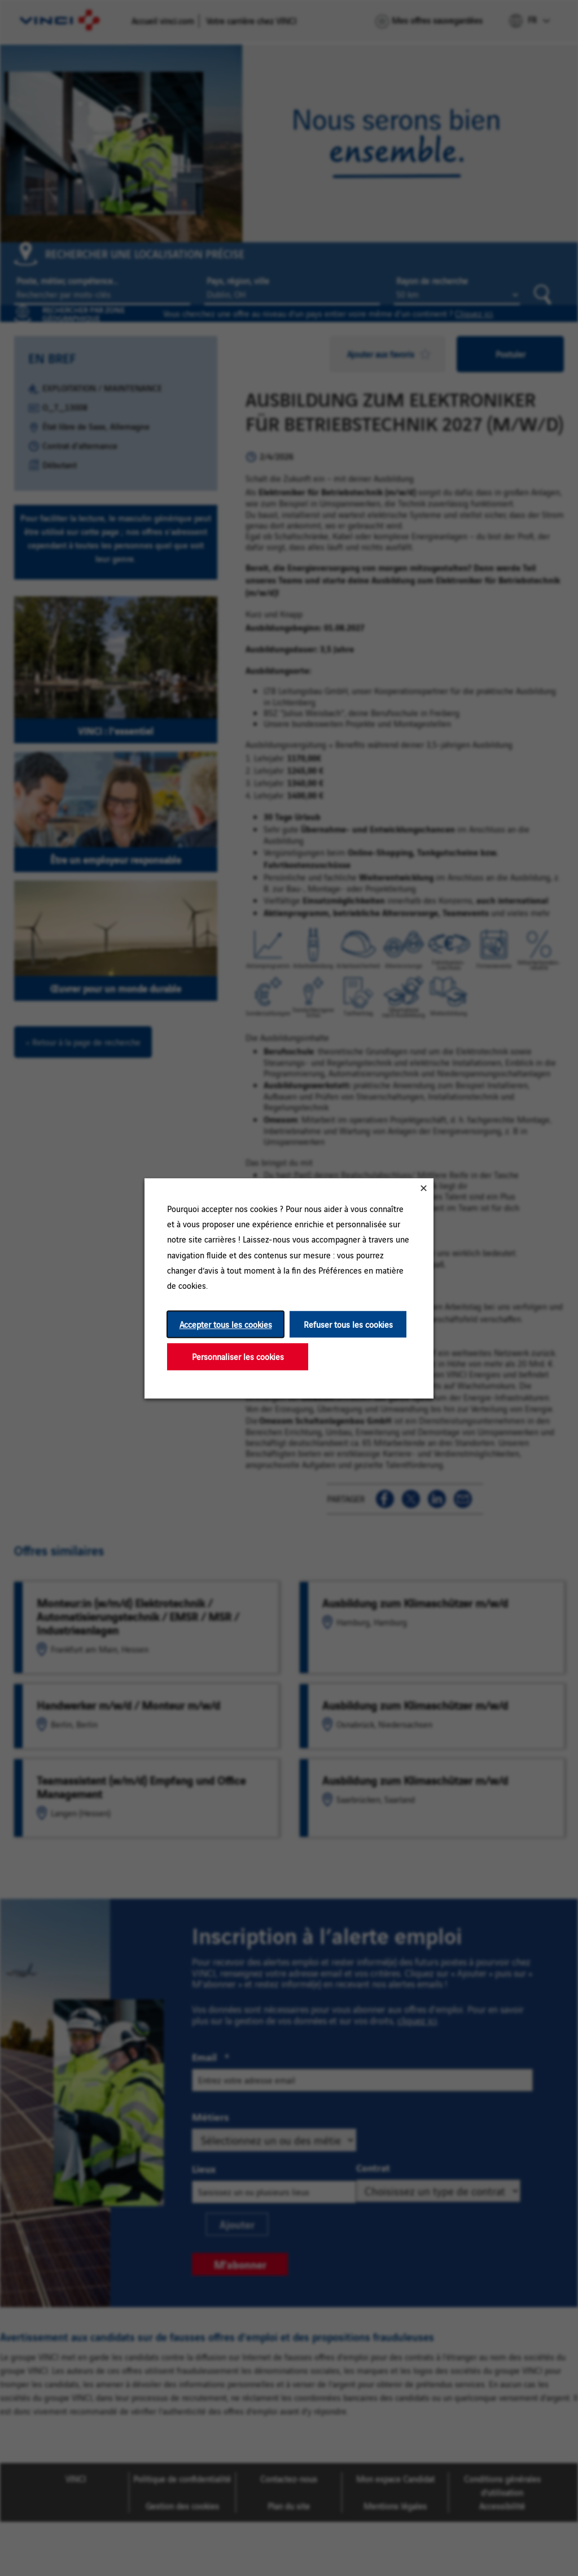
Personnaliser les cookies (238, 1356)
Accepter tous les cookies (225, 1324)
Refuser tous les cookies (348, 1324)
